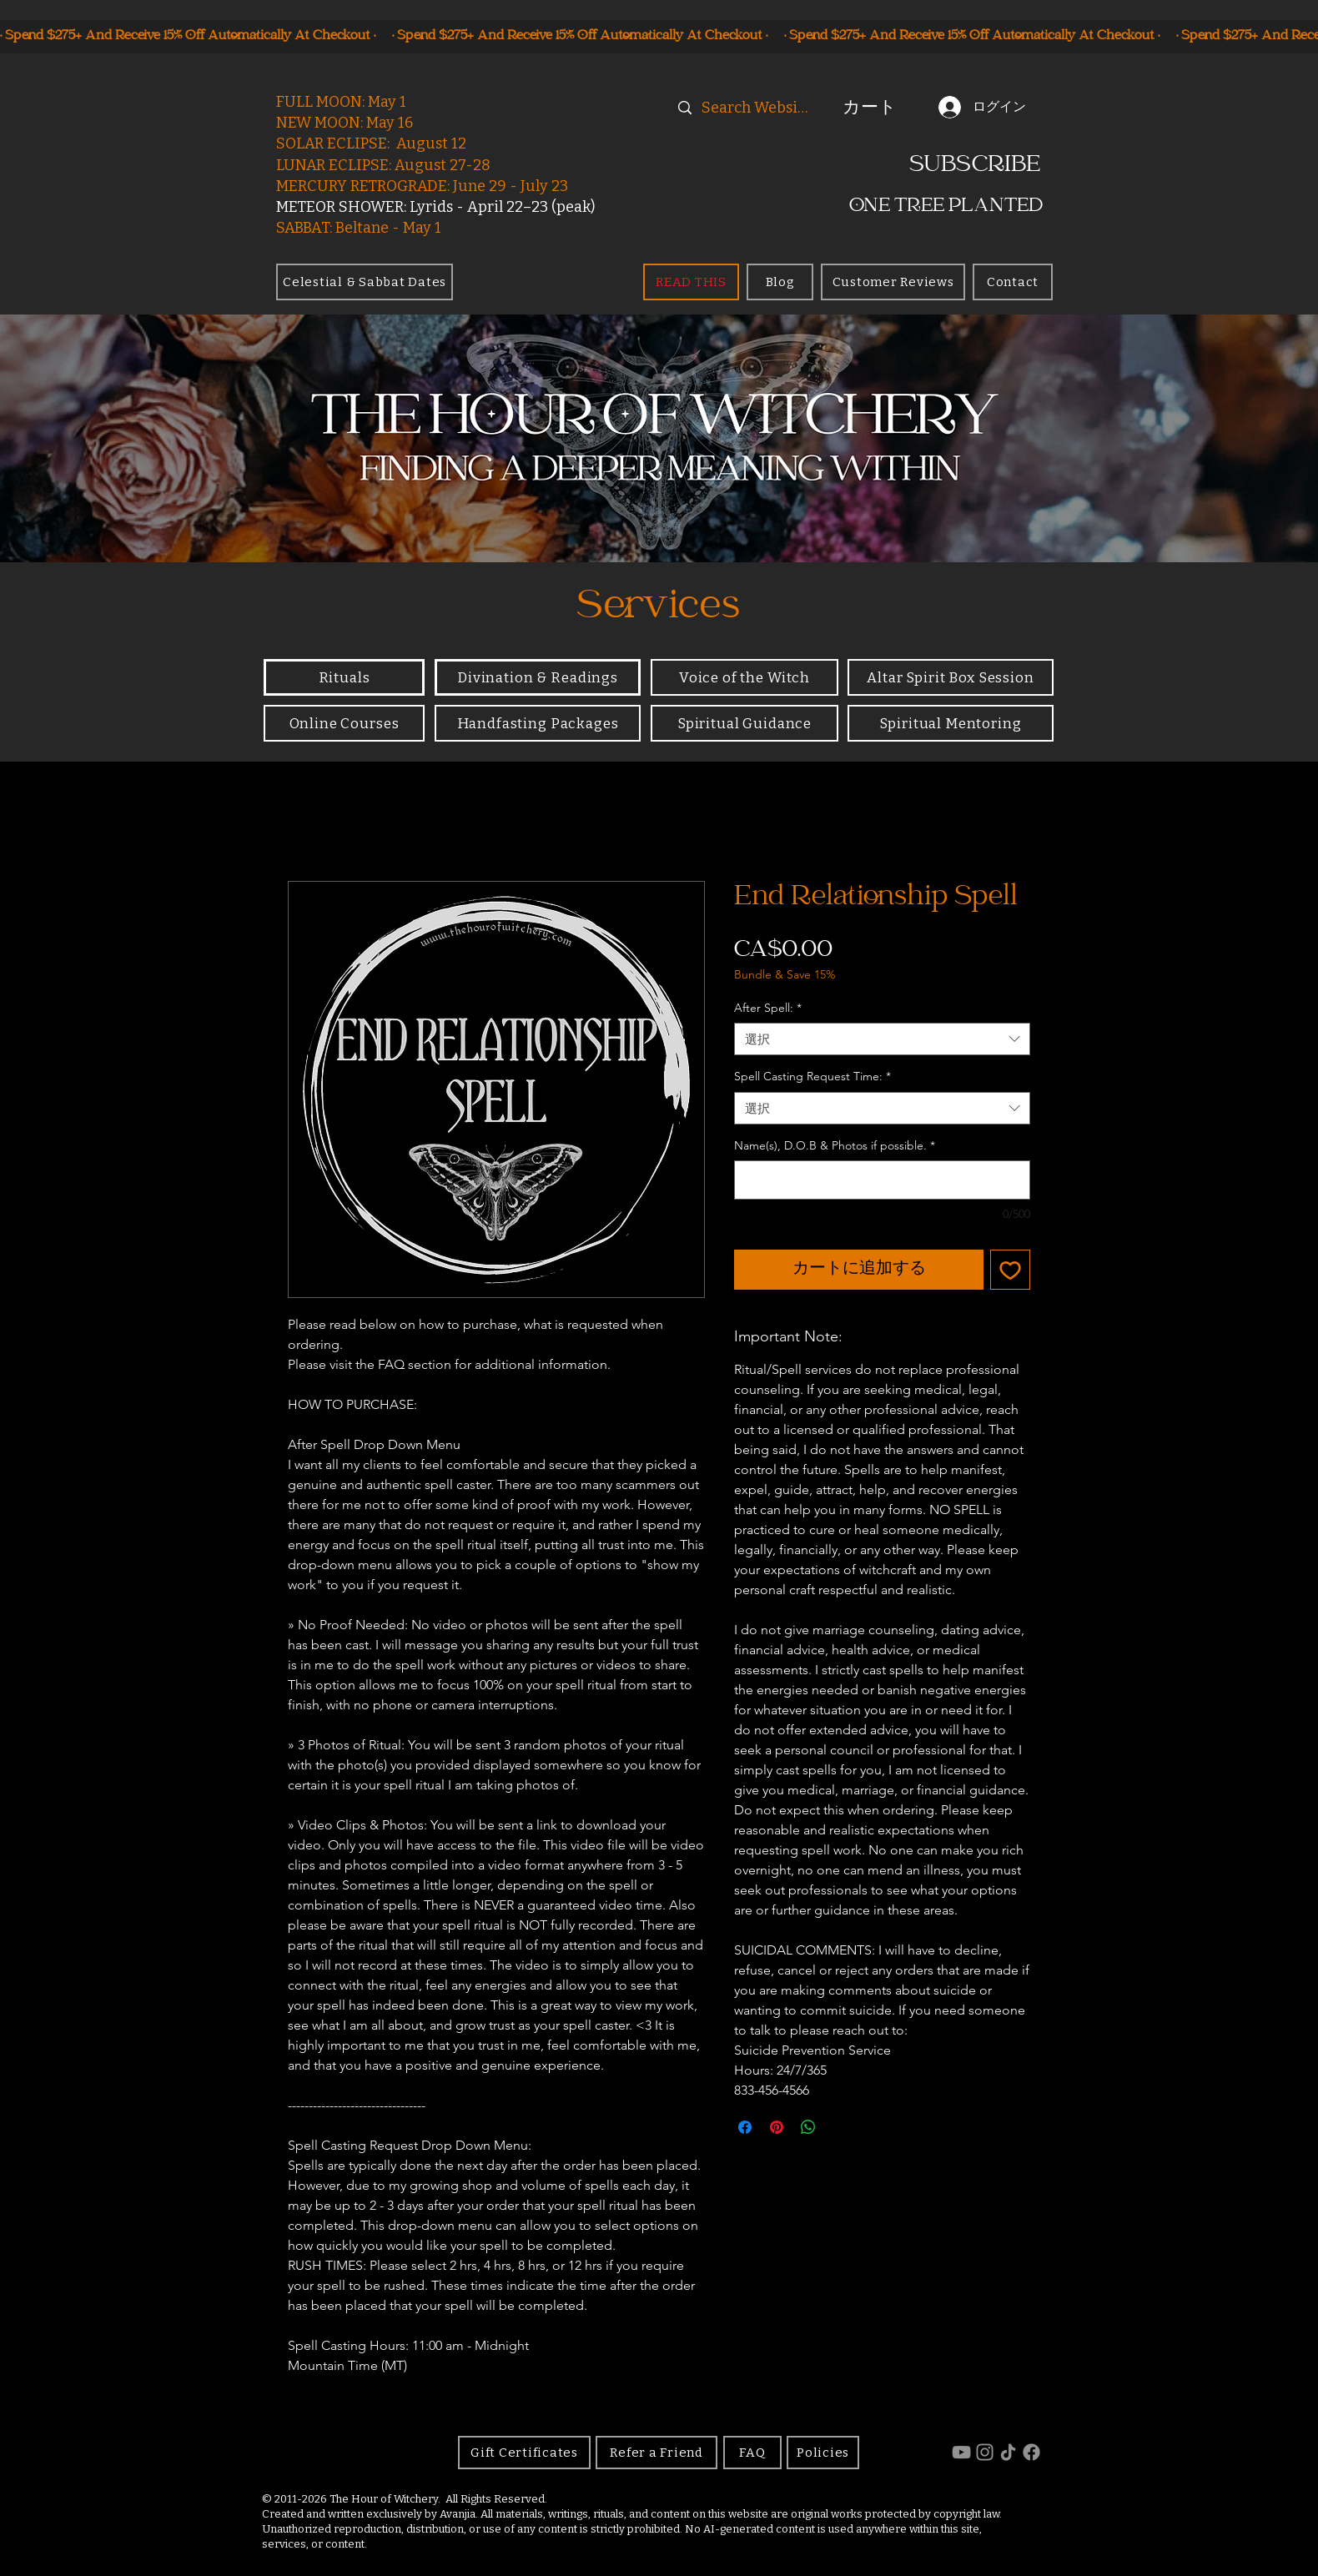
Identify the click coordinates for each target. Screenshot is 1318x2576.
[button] (879, 107)
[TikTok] (1008, 2452)
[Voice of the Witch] (744, 677)
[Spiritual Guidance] (744, 723)
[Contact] (1013, 282)
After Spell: (768, 1007)
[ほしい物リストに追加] (1010, 1270)
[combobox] (882, 1039)
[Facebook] (1031, 2452)
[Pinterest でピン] (777, 2127)
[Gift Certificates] (524, 2452)
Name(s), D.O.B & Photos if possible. (834, 1145)
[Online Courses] (344, 723)
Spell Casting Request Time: (812, 1076)
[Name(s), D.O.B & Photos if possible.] (882, 1180)
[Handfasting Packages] (538, 723)
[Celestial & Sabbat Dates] (364, 282)
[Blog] (780, 282)
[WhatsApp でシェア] (808, 2127)
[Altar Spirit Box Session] (951, 677)
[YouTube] (961, 2452)
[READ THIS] (691, 282)
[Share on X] (840, 2127)
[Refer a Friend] (656, 2452)
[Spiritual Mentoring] (951, 723)
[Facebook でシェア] (745, 2127)
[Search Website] (757, 108)
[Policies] (823, 2452)
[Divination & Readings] (538, 677)
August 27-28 (442, 165)
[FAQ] (752, 2452)
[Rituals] (344, 677)
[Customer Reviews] (893, 282)
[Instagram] (984, 2452)
